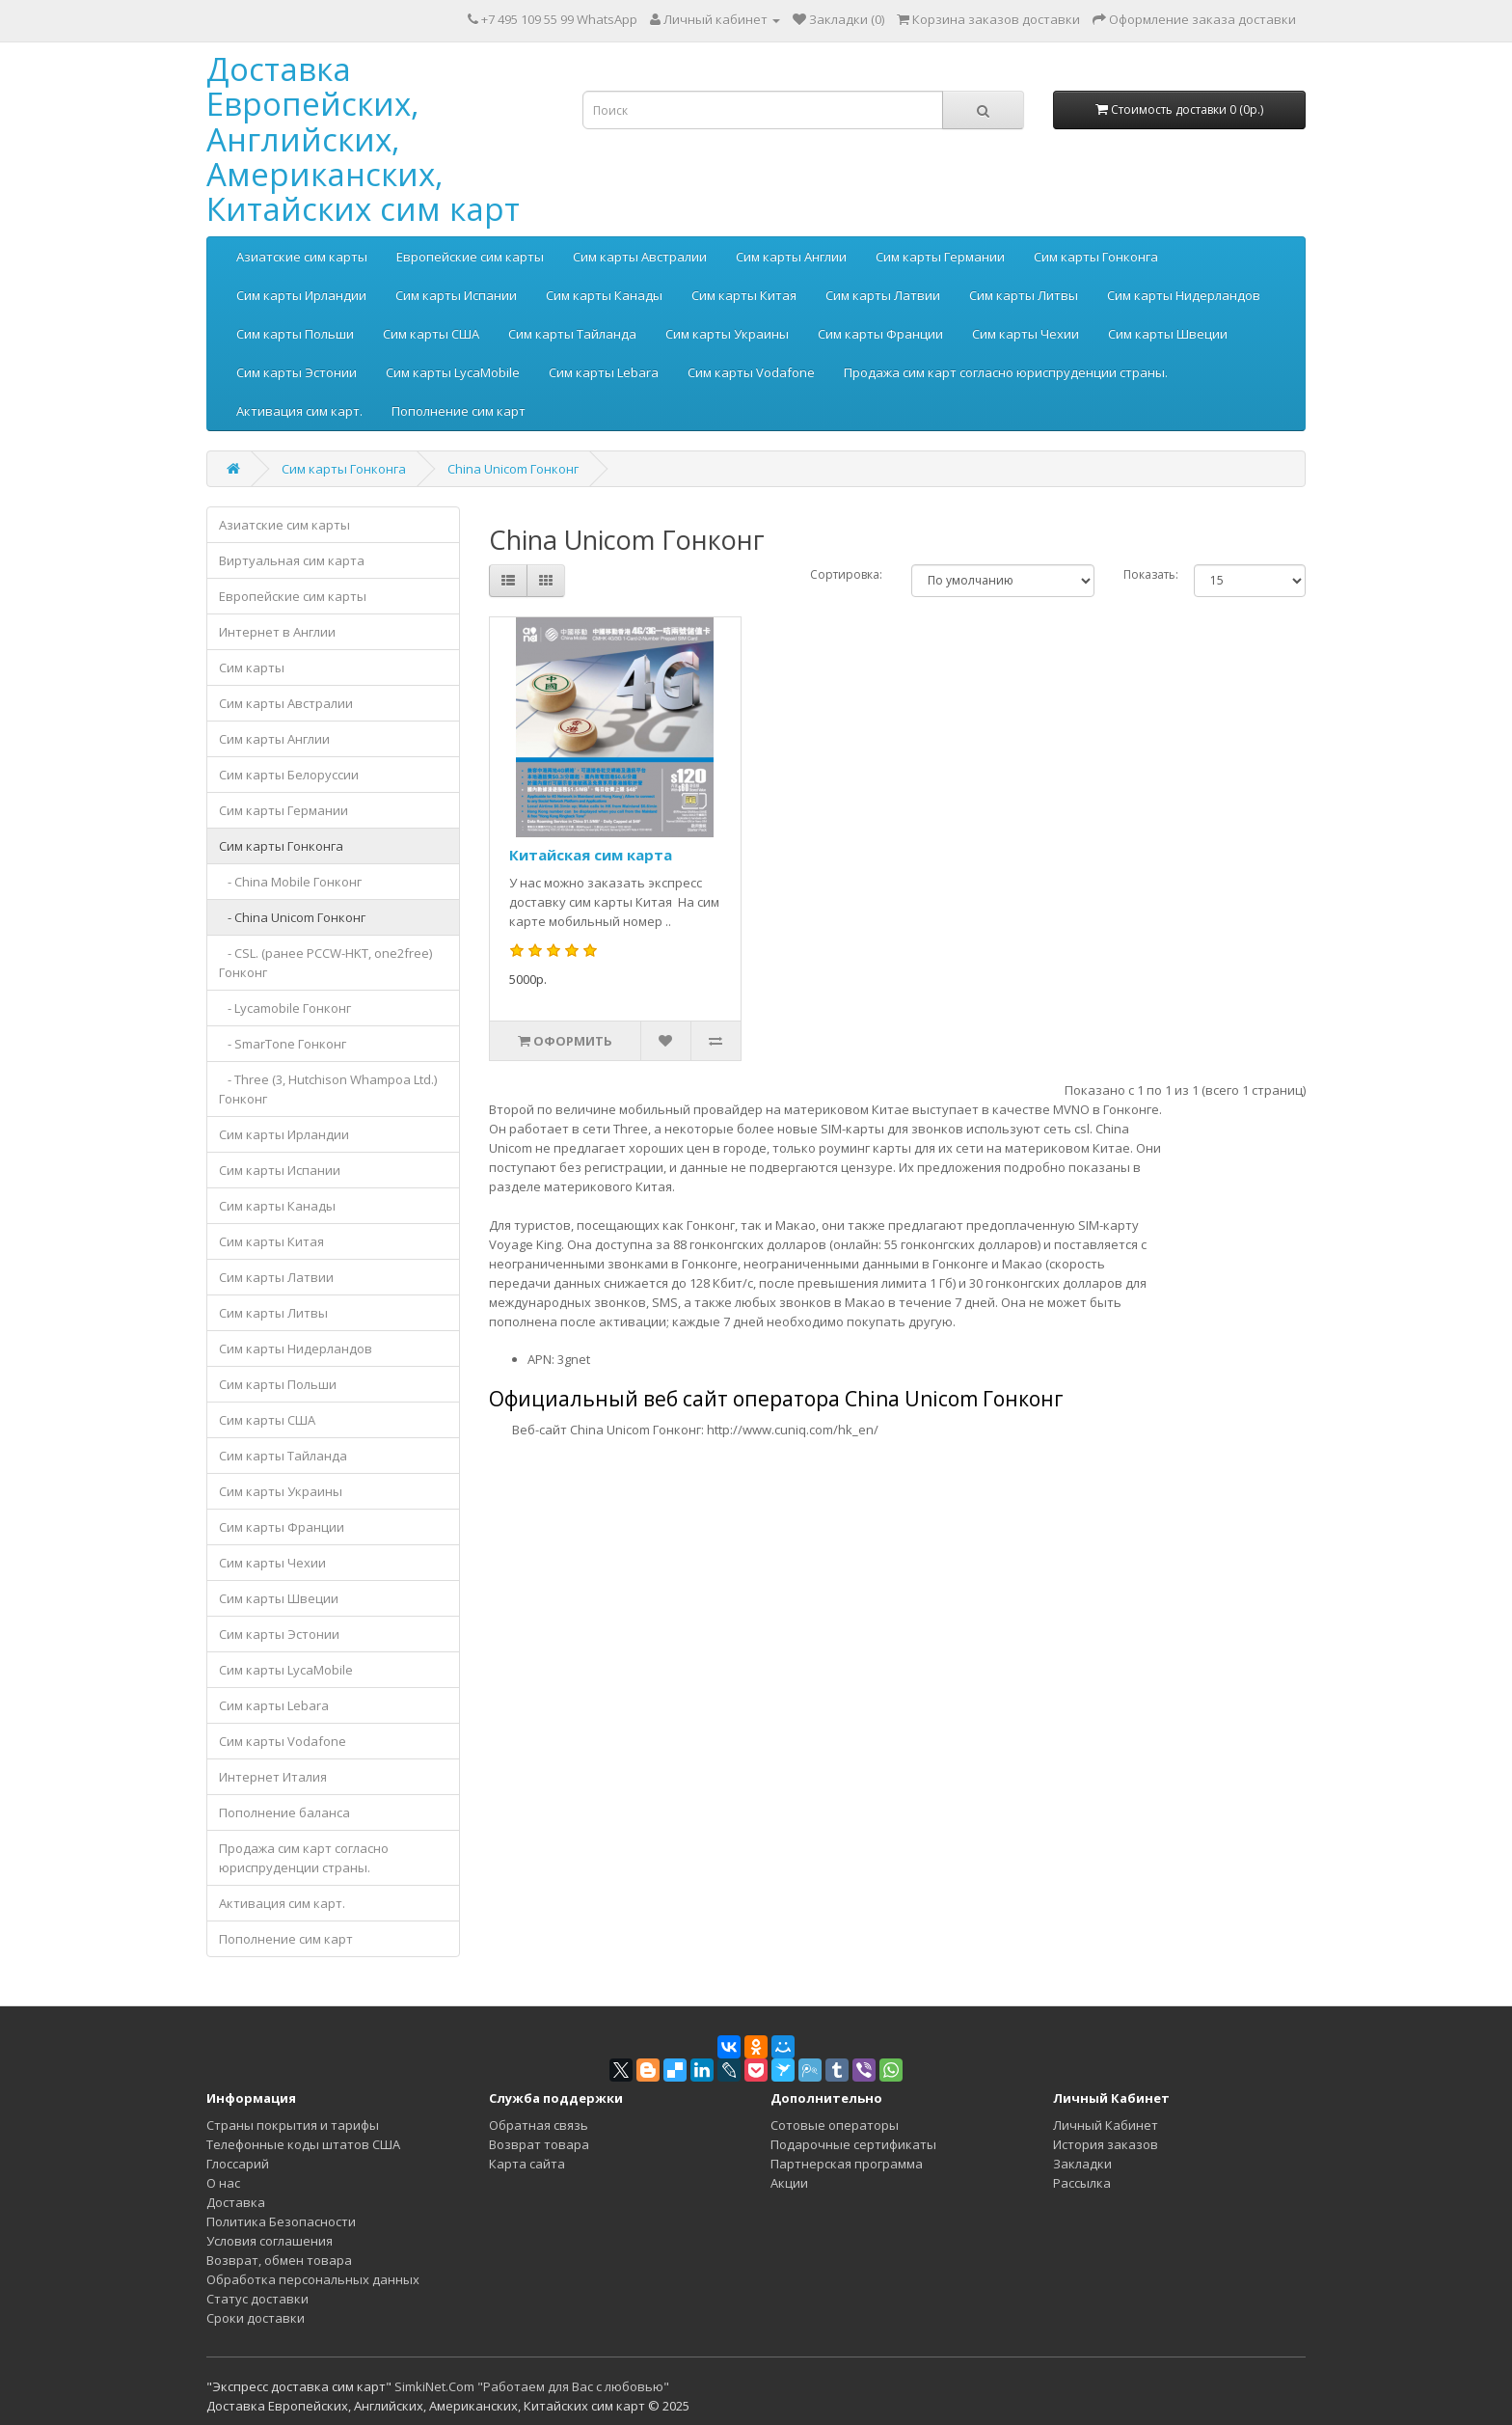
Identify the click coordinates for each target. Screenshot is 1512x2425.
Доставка (235, 2202)
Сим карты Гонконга (1096, 256)
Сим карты (251, 667)
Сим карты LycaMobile (453, 372)
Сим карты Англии (791, 256)
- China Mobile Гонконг (290, 881)
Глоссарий (237, 2163)
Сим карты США (431, 333)
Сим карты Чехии (1025, 333)
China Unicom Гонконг (513, 468)
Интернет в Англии (277, 631)
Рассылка (1082, 2183)
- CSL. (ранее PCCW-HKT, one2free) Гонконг (325, 962)
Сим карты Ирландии (301, 295)
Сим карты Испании (456, 295)
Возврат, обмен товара (279, 2260)
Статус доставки (257, 2298)
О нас (223, 2183)
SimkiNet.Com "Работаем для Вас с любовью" (531, 2386)
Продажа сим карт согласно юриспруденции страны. (1006, 372)
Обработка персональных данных (312, 2279)
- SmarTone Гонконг (282, 1043)
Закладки (1082, 2163)
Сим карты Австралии (640, 256)
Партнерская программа (846, 2163)
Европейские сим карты (470, 256)
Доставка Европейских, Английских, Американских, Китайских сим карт (363, 139)
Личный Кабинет (1105, 2125)
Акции (789, 2183)
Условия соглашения (269, 2240)
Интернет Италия (273, 1776)
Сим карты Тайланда (572, 333)
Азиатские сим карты (301, 256)
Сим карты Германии (940, 256)
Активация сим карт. (299, 411)
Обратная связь (538, 2125)
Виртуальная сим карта (291, 560)
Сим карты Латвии (882, 295)
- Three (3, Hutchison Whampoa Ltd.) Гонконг (328, 1089)
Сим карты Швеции (1168, 333)
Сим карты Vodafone (751, 372)
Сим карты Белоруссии (289, 774)
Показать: (1150, 574)
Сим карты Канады (604, 295)
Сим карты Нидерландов (1183, 295)
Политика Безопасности (281, 2221)
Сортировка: (846, 574)
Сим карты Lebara (604, 372)
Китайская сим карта (590, 854)
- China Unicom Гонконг (292, 917)
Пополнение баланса (284, 1812)
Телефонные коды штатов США (303, 2144)
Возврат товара (539, 2144)
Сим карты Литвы (1023, 295)
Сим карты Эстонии (296, 372)
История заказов (1105, 2144)
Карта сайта (527, 2163)
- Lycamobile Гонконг (285, 1008)
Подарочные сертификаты (853, 2144)
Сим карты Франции (880, 333)
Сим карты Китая (743, 295)
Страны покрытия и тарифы (292, 2125)
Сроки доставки (255, 2318)
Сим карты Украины (727, 333)
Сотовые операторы (834, 2125)
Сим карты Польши (295, 333)
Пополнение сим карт (459, 411)
